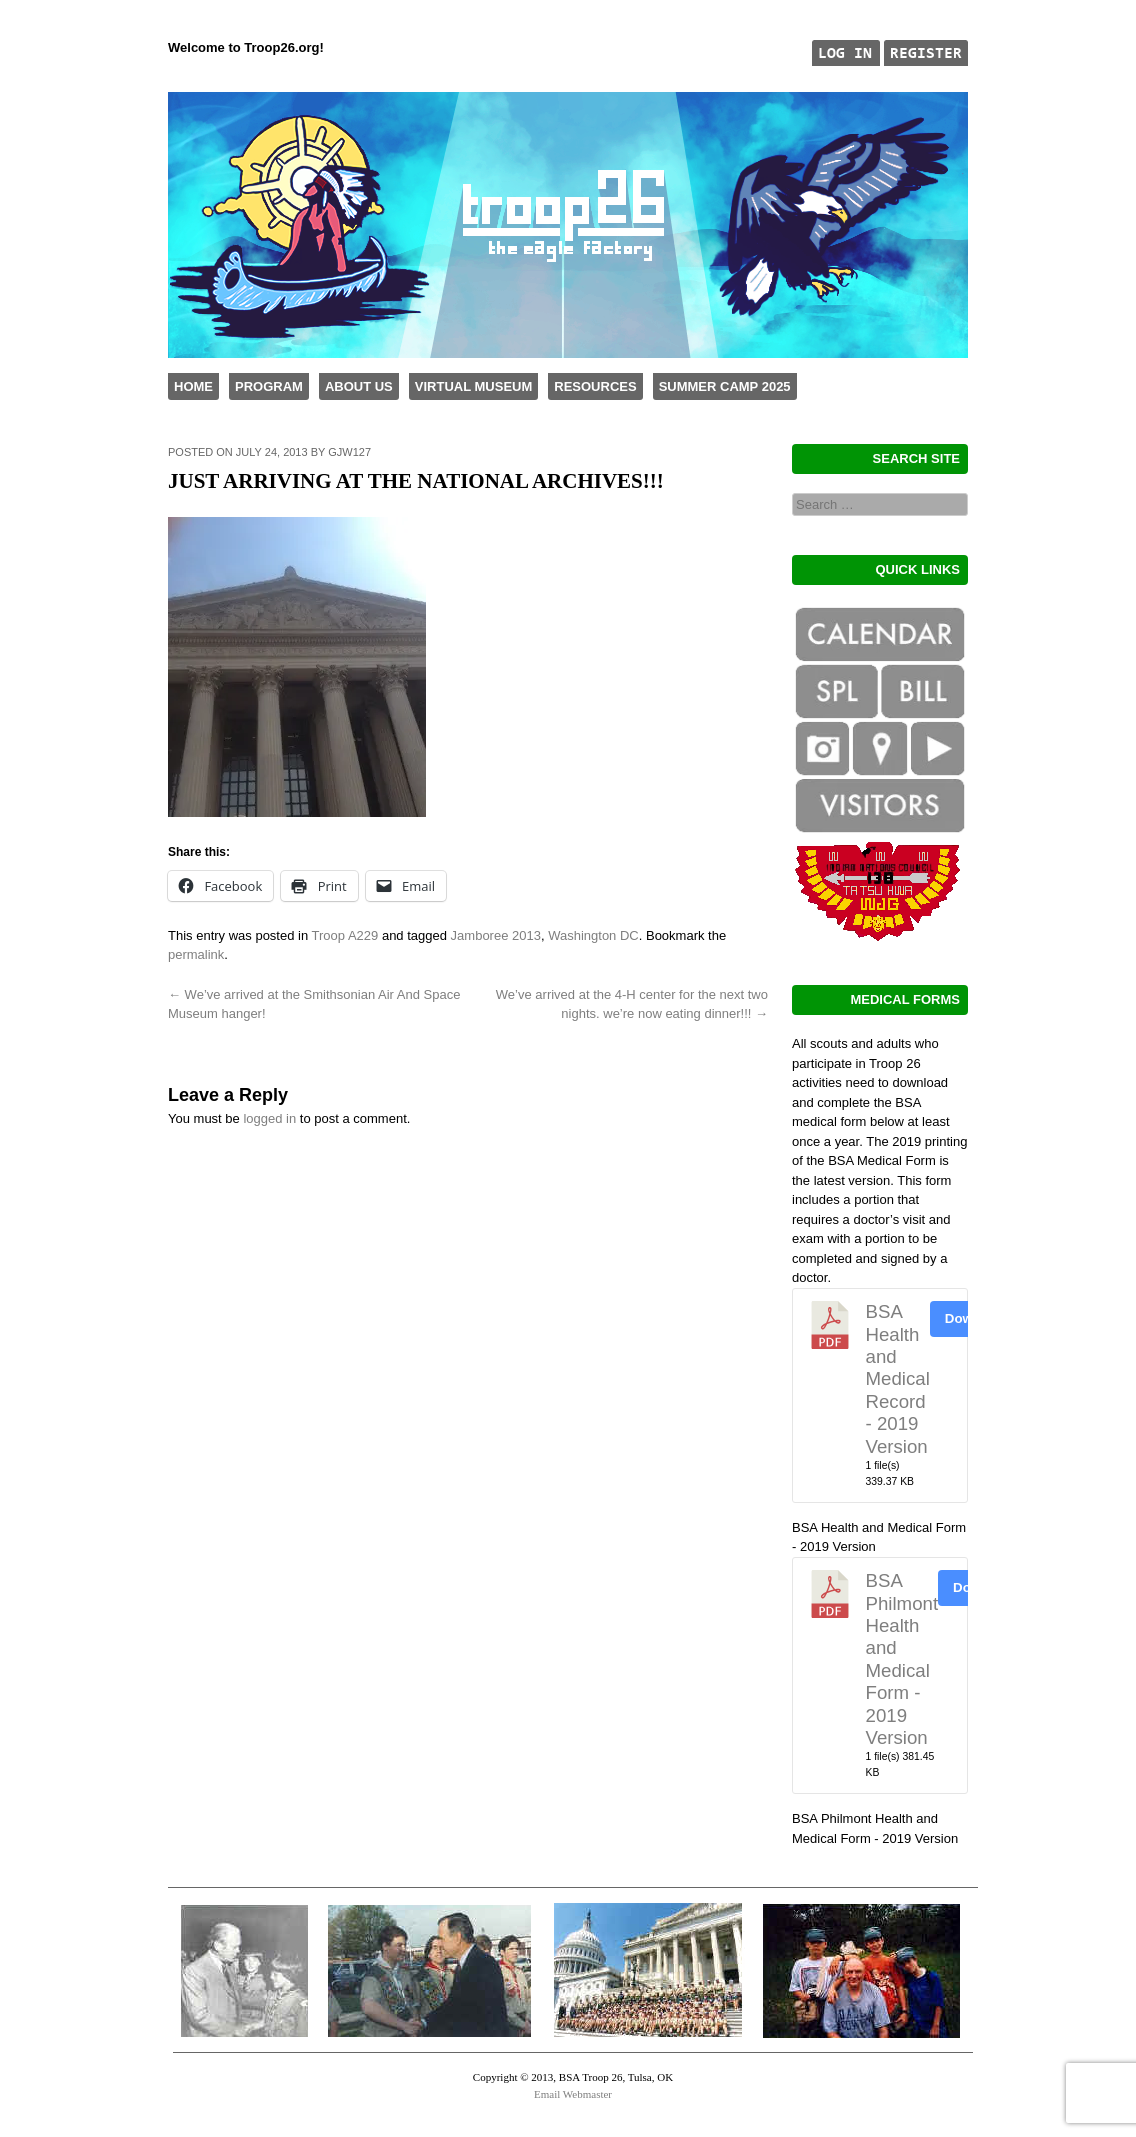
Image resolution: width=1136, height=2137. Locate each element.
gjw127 (349, 452)
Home (193, 386)
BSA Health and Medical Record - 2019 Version (898, 1378)
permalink (196, 954)
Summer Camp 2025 (725, 386)
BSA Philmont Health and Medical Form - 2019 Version (902, 1659)
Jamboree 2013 (496, 935)
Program (269, 386)
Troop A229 (345, 935)
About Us (359, 386)
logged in (269, 1118)
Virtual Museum (473, 386)
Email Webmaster (573, 2094)
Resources (595, 386)
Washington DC (593, 935)
